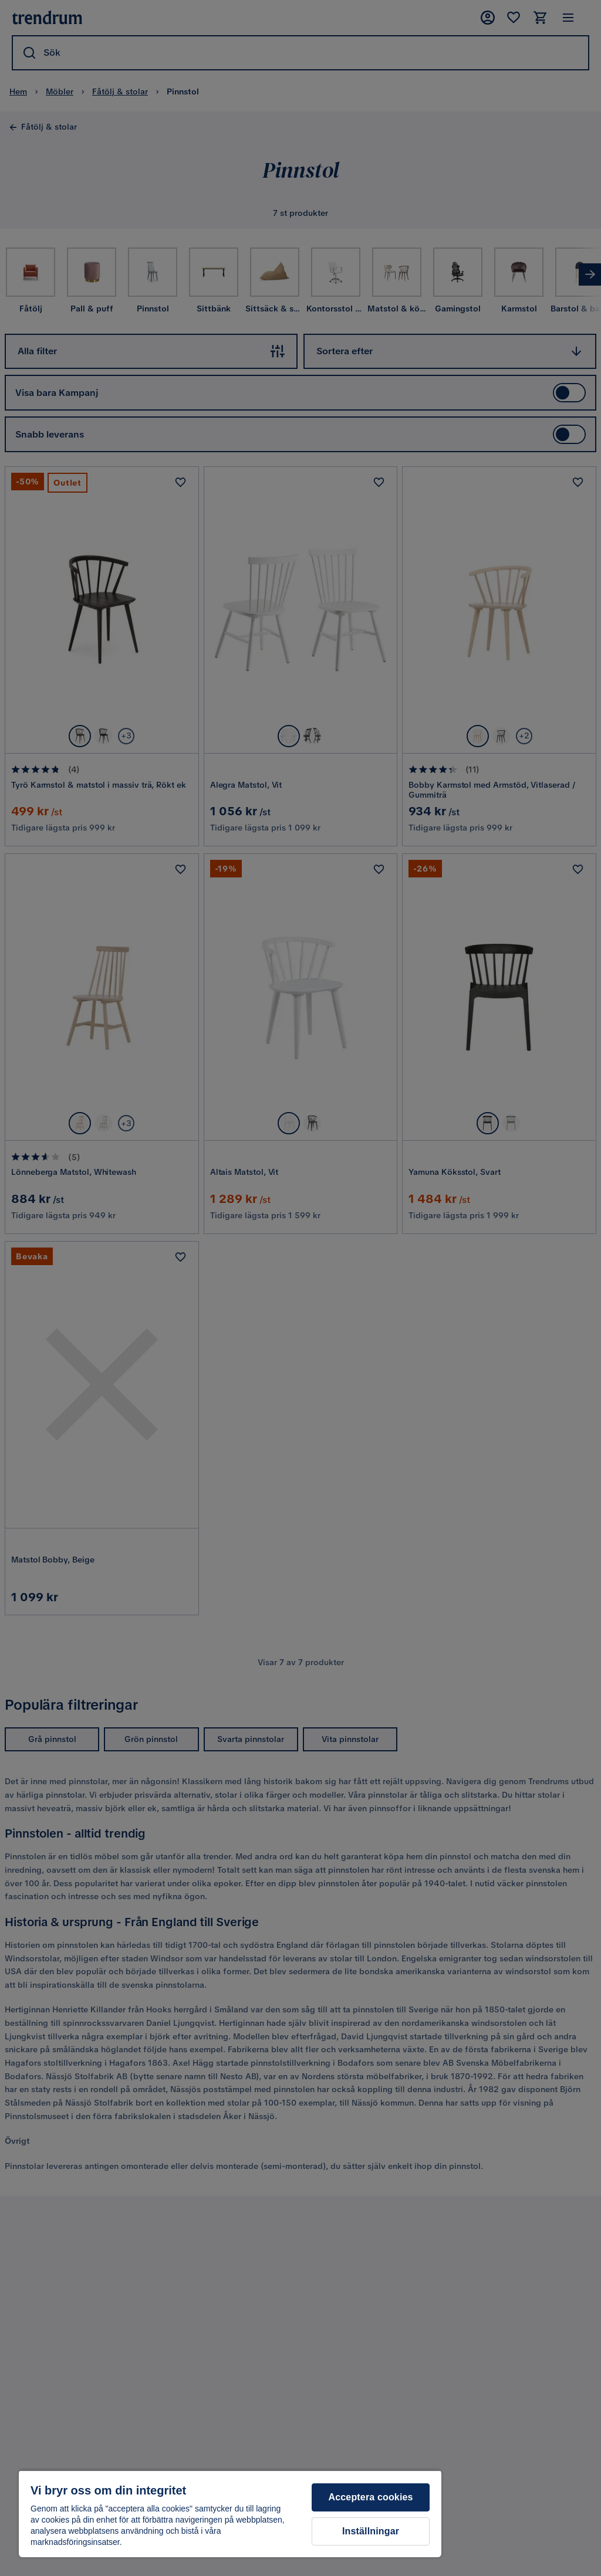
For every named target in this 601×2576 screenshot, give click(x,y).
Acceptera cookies (371, 2497)
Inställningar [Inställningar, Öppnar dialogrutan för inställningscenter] (370, 2531)
